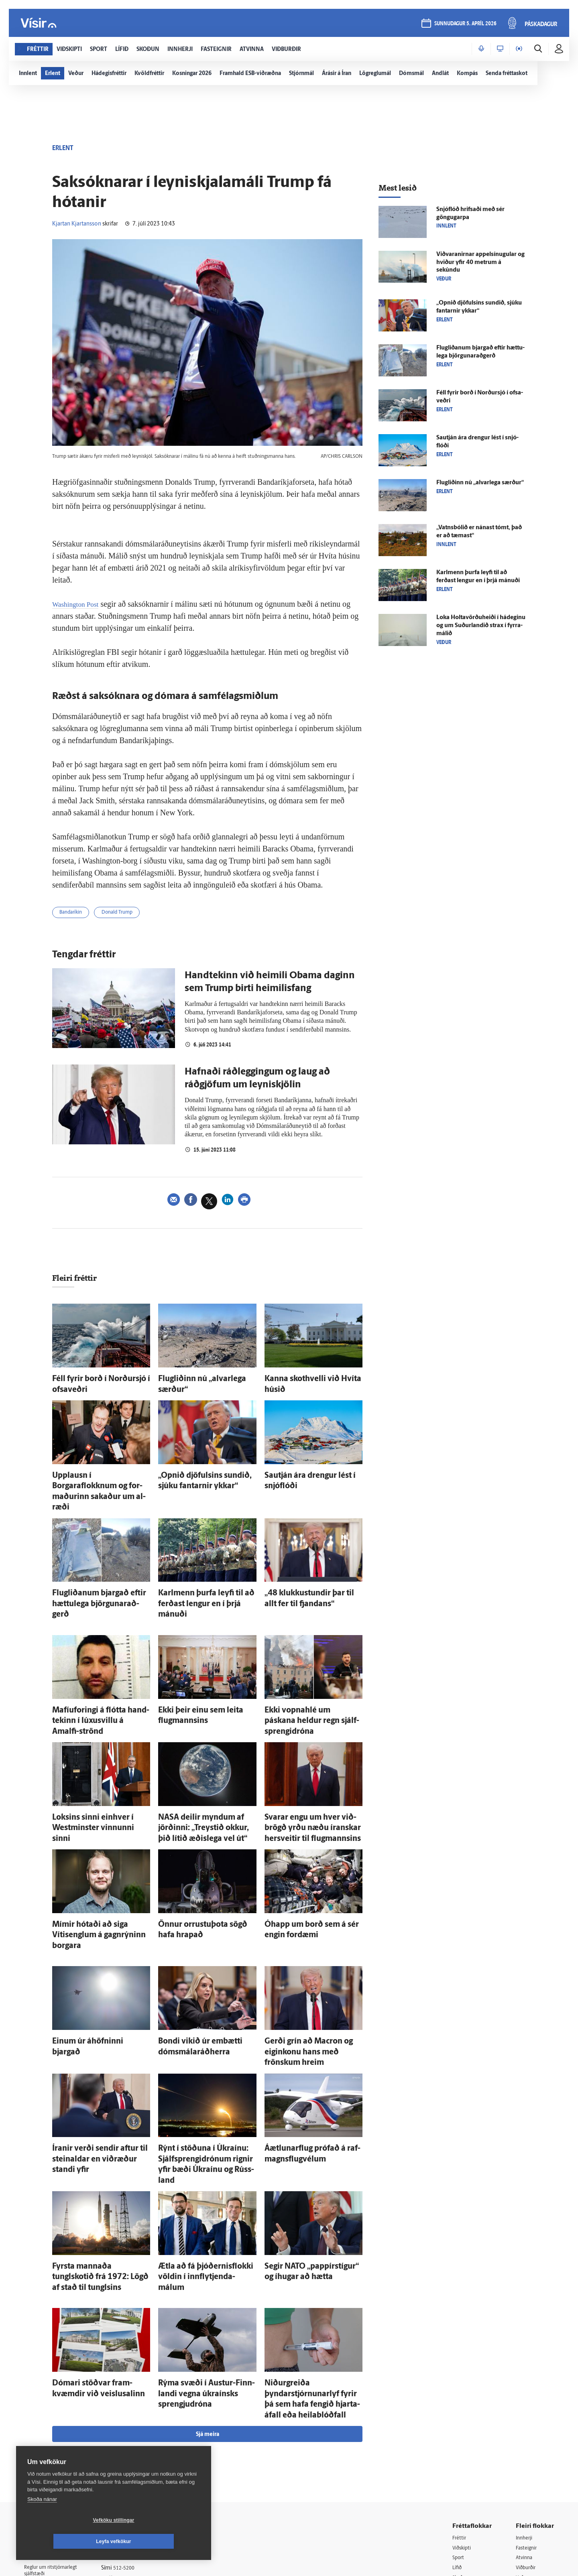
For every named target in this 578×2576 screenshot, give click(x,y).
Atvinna (525, 2405)
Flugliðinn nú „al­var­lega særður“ (202, 1380)
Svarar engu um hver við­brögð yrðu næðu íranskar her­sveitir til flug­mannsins (313, 1763)
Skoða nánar (42, 2520)
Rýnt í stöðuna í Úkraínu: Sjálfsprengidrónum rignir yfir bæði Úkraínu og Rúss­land (206, 2055)
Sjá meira (207, 2281)
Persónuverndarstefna (52, 2432)
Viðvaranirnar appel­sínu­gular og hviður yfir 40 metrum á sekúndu (480, 263)
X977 (522, 2456)
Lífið (458, 2415)
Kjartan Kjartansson (76, 224)
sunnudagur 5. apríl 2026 (465, 24)
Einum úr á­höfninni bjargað (89, 1955)
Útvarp (460, 2446)
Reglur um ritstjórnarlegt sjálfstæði (55, 2418)
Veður (523, 2425)
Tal (519, 2466)
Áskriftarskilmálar (132, 2455)
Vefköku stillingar (66, 2541)
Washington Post (79, 603)
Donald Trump (126, 914)
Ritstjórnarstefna (131, 2445)
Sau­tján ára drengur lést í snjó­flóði (311, 1471)
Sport (459, 2405)
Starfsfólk (122, 2466)
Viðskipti (463, 2394)
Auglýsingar (124, 2425)
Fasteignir (528, 2394)
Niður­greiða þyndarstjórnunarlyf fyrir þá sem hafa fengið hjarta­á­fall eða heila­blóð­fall (311, 2255)
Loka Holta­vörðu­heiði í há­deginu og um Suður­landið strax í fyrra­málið (480, 626)
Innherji (525, 2384)
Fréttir (460, 2384)
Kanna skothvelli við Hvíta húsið (308, 1380)
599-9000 (48, 2462)
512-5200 (134, 2414)
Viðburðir (528, 2415)
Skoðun (462, 2425)
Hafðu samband (130, 2435)
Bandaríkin (74, 914)
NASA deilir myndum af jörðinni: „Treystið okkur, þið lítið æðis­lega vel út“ (202, 1763)
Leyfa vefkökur (161, 2541)
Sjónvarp (463, 2436)
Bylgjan (525, 2436)
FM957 (524, 2446)
